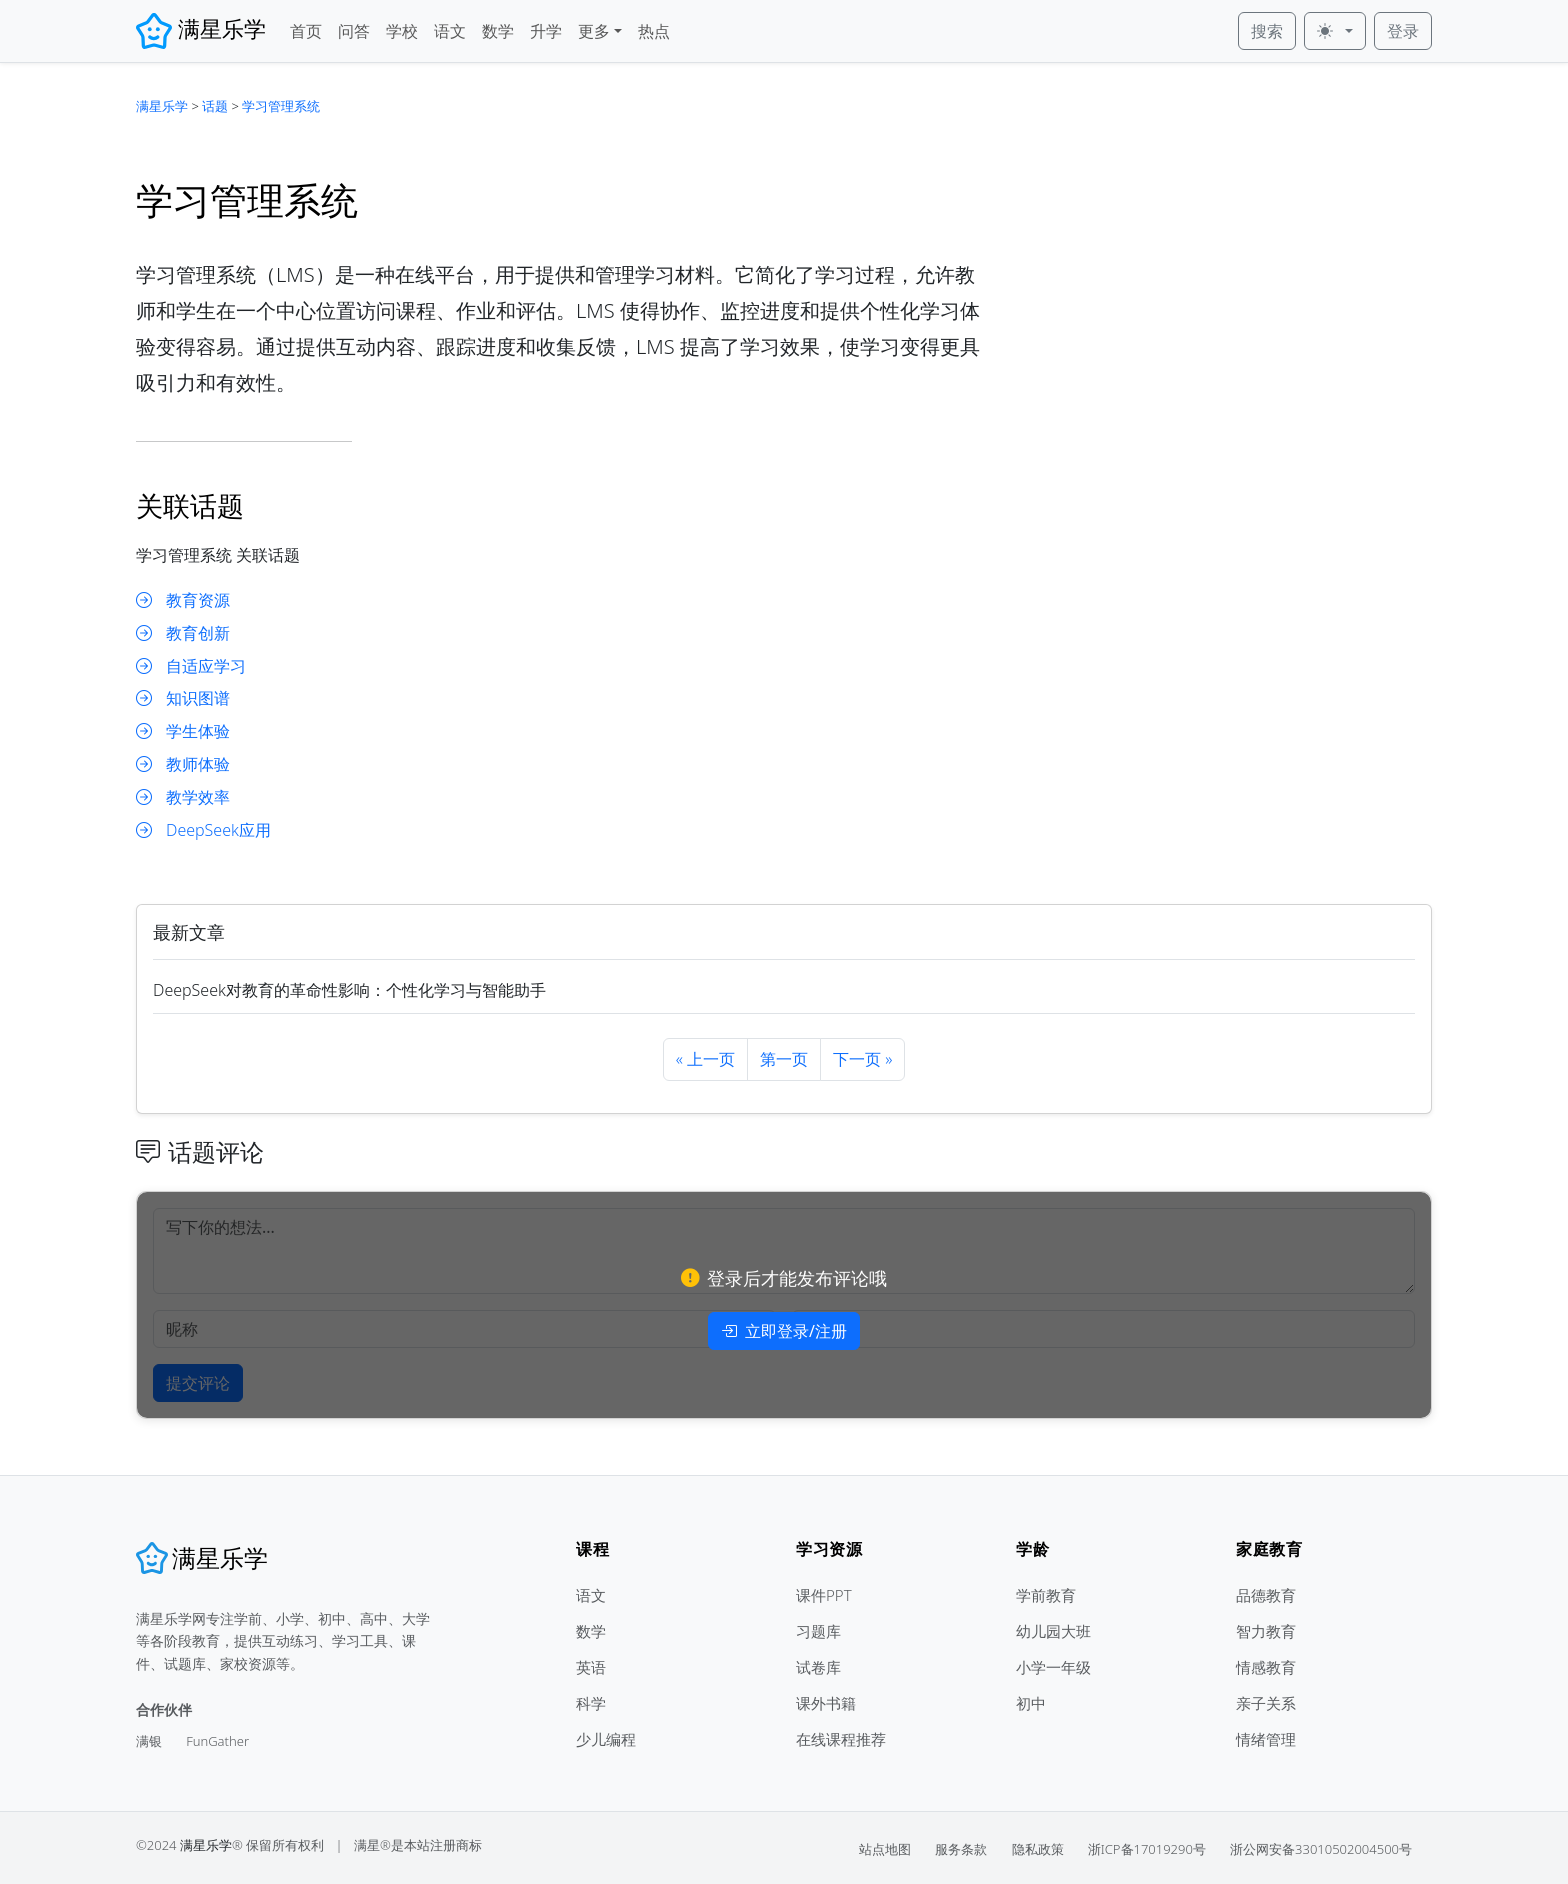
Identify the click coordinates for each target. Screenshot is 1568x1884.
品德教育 (1266, 1595)
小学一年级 (1053, 1667)
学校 (402, 31)
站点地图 (885, 1849)
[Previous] (705, 1059)
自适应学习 (191, 666)
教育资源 (183, 600)
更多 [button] (594, 31)
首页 (306, 31)
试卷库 (818, 1667)
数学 (498, 31)
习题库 (818, 1631)
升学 (546, 31)
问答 (354, 31)
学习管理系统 (281, 106)
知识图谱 (183, 698)
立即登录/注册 (784, 1331)
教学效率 (183, 797)
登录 (1403, 31)
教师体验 (183, 764)
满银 (149, 1741)
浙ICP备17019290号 (1147, 1849)
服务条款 (961, 1849)
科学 (591, 1703)
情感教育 (1266, 1667)
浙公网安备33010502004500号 (1321, 1849)
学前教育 (1046, 1595)
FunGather (217, 1741)
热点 (654, 31)
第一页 (784, 1059)
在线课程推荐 (841, 1739)
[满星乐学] (202, 1558)
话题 (215, 106)
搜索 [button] (1267, 31)
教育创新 (183, 633)
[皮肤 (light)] (1335, 31)
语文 (450, 31)
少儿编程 (606, 1739)
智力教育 (1266, 1631)
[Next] (862, 1059)
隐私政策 (1038, 1849)
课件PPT (824, 1595)
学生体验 (183, 731)
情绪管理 (1266, 1739)
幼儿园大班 (1053, 1631)
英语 (591, 1667)
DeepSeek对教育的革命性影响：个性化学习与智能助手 (349, 990)
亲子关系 (1266, 1703)
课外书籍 (826, 1703)
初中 (1031, 1703)
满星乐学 (162, 106)
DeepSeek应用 (203, 830)
